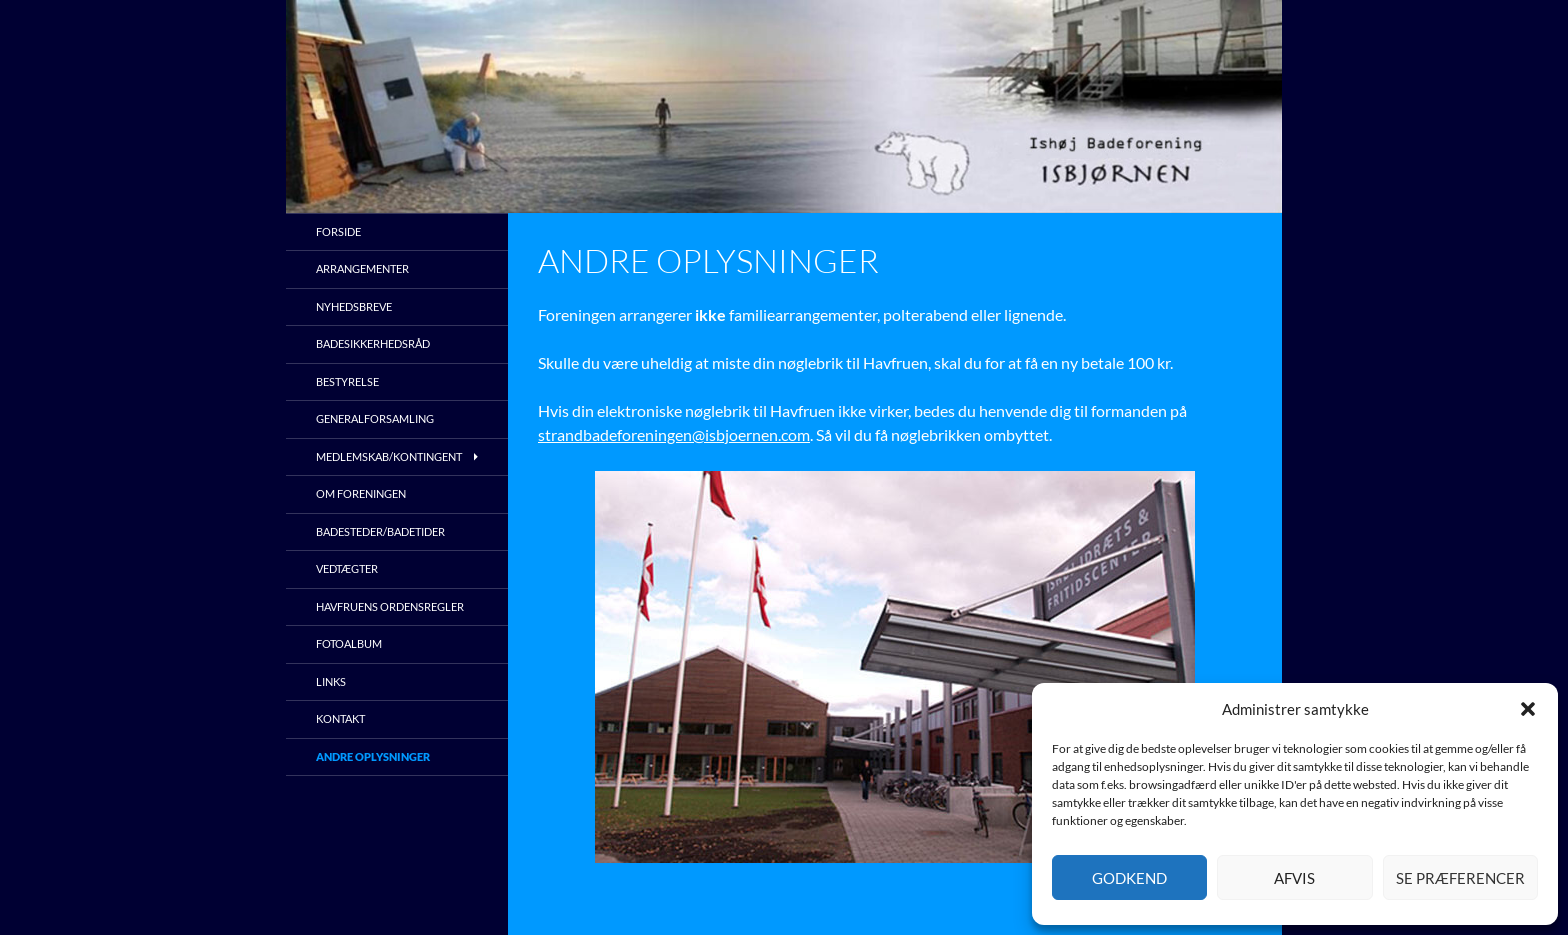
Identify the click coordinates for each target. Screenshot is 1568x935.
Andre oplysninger (373, 756)
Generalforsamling (375, 418)
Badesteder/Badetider (380, 531)
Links (331, 681)
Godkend (1129, 878)
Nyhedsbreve (354, 306)
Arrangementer (362, 268)
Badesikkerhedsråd (373, 343)
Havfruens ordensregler (390, 606)
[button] (1528, 709)
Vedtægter (347, 568)
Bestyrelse (347, 381)
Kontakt (340, 718)
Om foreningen (361, 493)
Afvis (1294, 878)
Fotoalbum (349, 643)
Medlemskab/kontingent (389, 456)
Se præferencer (1460, 878)
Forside (338, 231)
